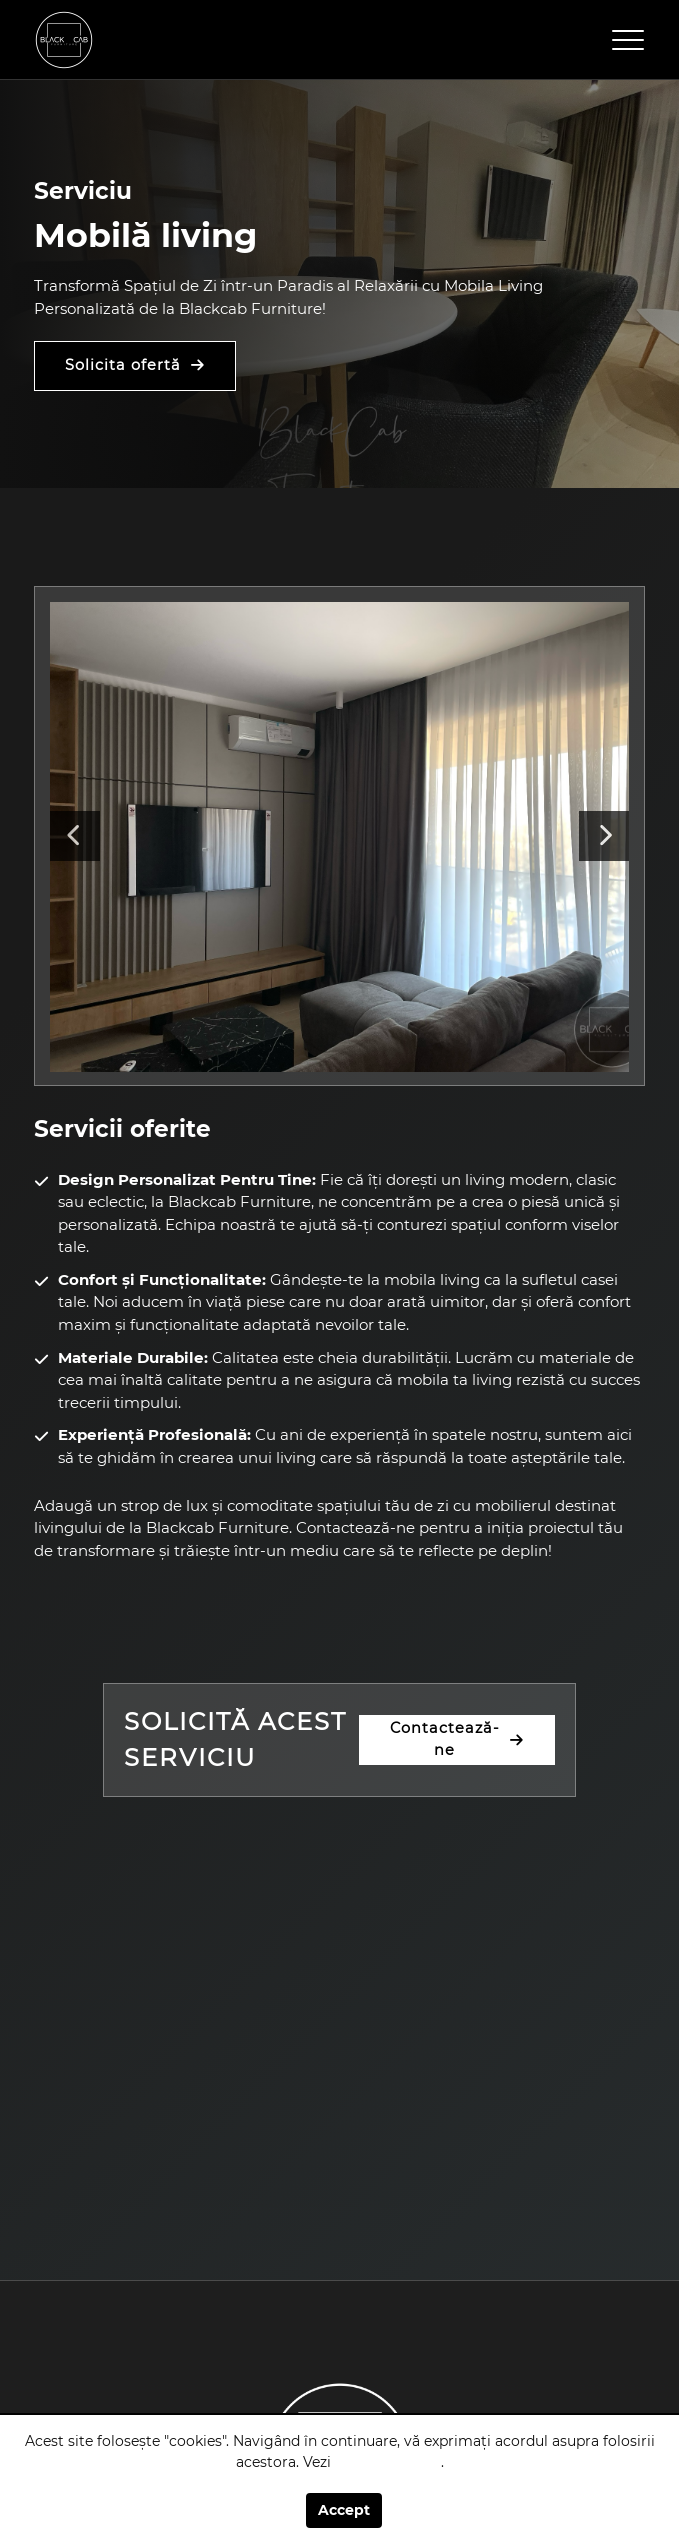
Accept (344, 2510)
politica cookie (388, 2462)
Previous (75, 836)
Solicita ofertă (123, 365)
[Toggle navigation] (628, 40)
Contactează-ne (445, 1739)
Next (604, 836)
